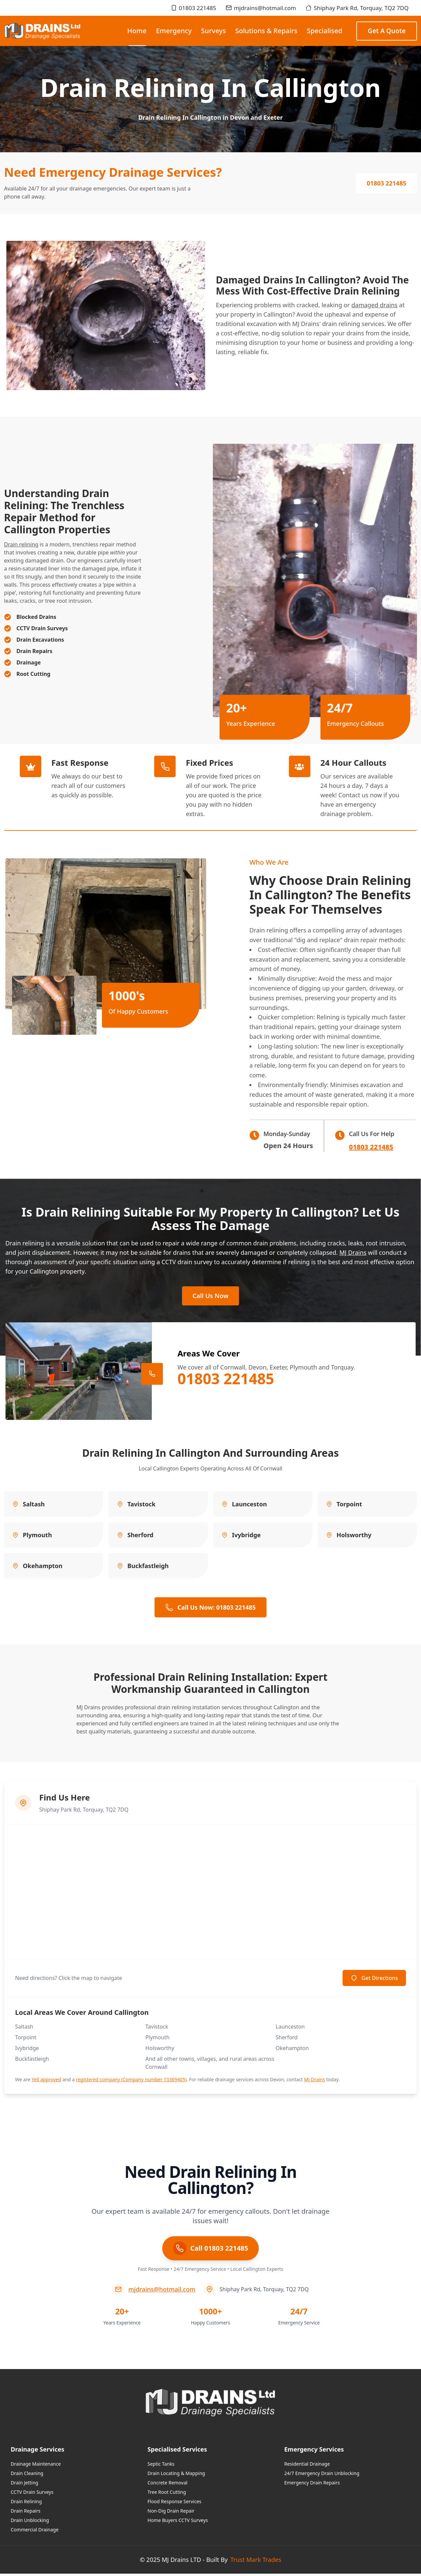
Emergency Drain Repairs (312, 2484)
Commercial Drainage (35, 2531)
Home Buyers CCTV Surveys (177, 2522)
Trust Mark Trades (255, 2562)
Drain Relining (26, 2503)
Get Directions (374, 1980)
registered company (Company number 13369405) (131, 2081)
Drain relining (21, 544)
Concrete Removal (167, 2484)
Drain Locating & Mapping (176, 2475)
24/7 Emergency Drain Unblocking (321, 2475)
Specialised (324, 30)
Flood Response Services (174, 2503)
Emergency (174, 30)
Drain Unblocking (30, 2522)
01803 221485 (193, 8)
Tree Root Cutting (166, 2494)
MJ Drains (353, 1252)
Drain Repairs (26, 2513)
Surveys (213, 30)
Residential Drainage (307, 2466)
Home (137, 36)
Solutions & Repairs (266, 30)
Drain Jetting (24, 2484)
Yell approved (46, 2081)
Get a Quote (387, 30)
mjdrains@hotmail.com (261, 8)
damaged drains (374, 305)
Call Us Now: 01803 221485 (210, 1609)
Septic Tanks (161, 2466)
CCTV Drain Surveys (32, 2494)
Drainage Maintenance (36, 2466)
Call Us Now (210, 1297)
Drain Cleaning (27, 2475)
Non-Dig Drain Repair (170, 2513)
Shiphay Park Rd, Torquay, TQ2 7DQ (357, 8)
